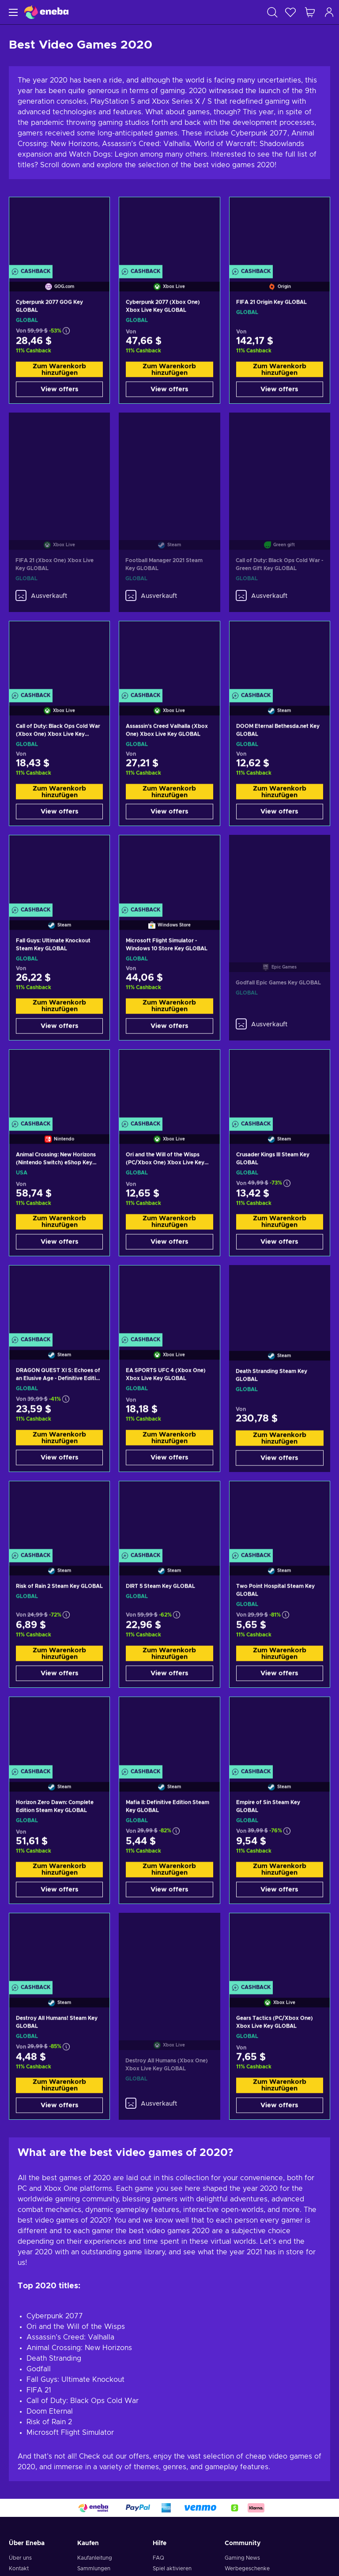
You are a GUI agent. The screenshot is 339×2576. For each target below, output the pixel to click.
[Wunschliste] (290, 12)
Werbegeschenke (247, 2568)
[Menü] (12, 12)
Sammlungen (93, 2568)
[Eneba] (46, 12)
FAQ (158, 2558)
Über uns (20, 2558)
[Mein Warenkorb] (310, 12)
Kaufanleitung (94, 2558)
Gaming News (242, 2558)
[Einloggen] (329, 12)
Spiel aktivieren (172, 2568)
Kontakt (19, 2568)
